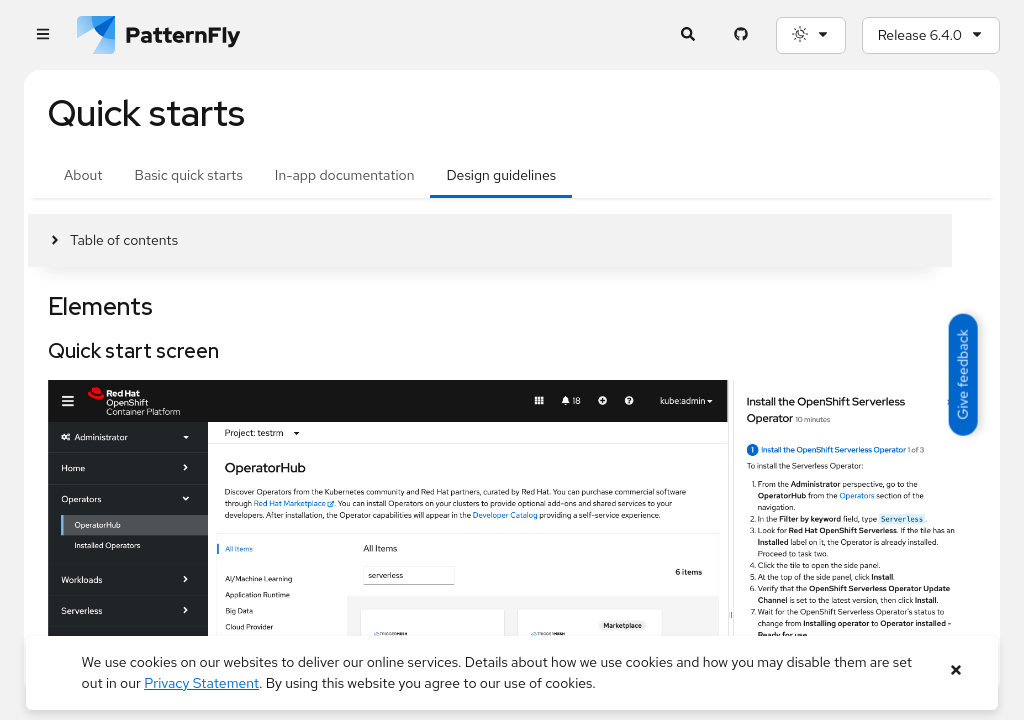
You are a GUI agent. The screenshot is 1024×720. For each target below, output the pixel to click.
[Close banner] (955, 670)
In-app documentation (345, 175)
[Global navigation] (42, 35)
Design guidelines (501, 175)
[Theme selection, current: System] (811, 35)
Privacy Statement (201, 683)
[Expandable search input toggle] (688, 35)
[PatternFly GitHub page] (741, 35)
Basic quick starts (189, 175)
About (83, 175)
